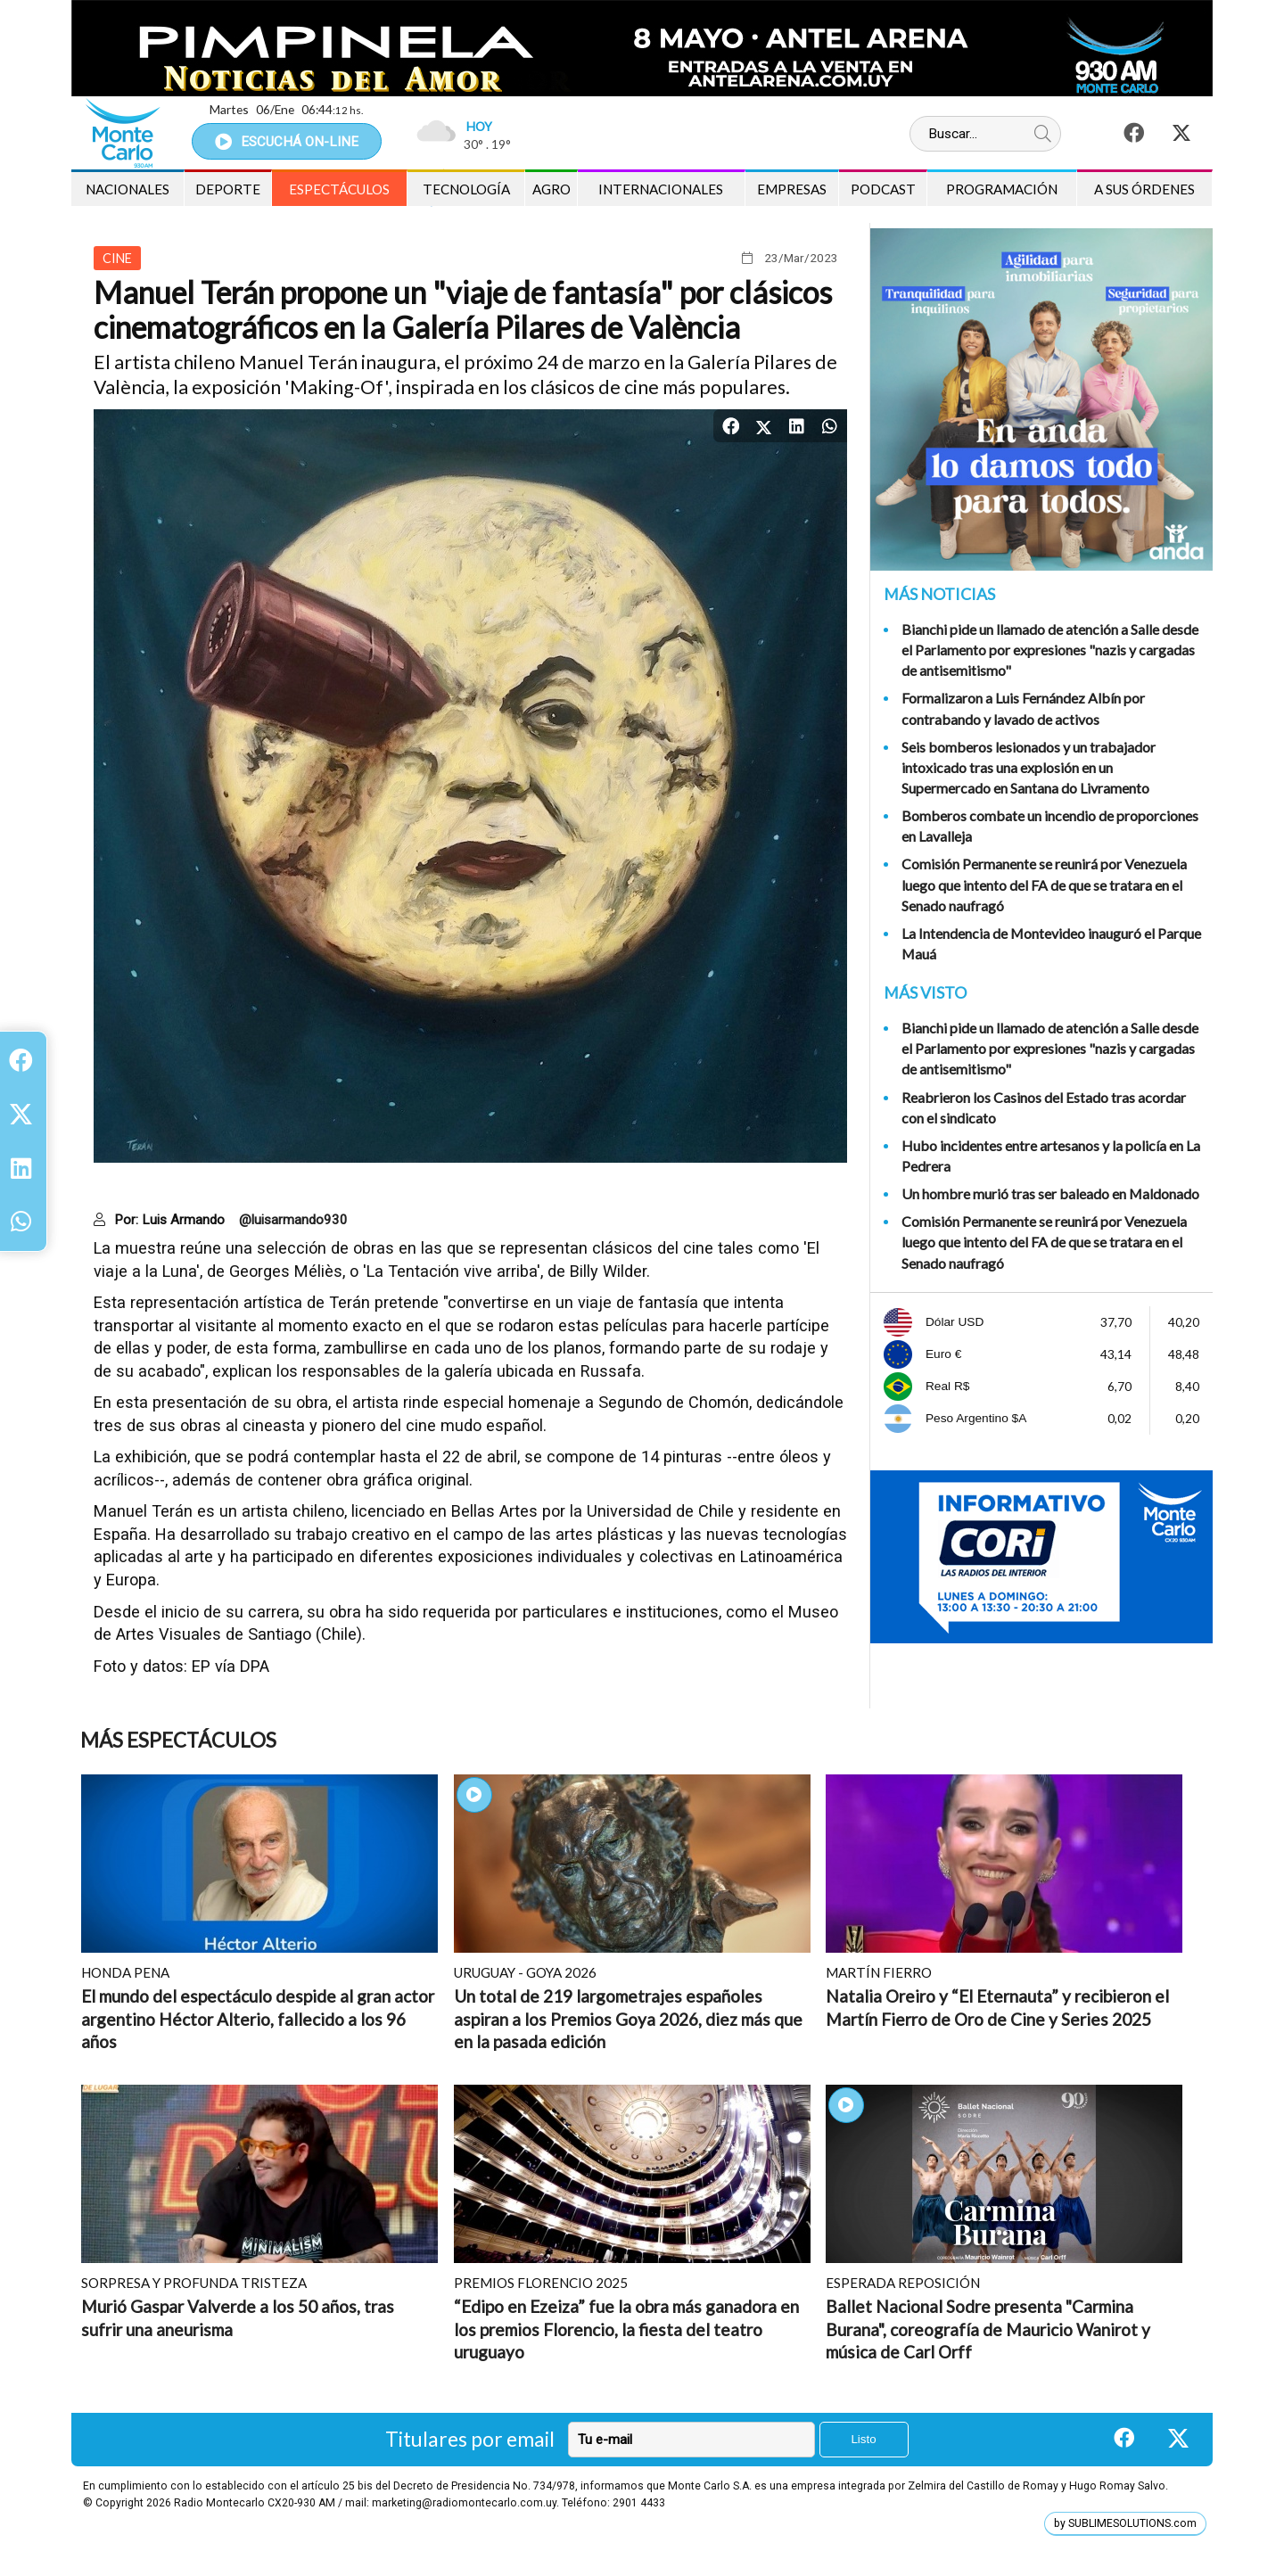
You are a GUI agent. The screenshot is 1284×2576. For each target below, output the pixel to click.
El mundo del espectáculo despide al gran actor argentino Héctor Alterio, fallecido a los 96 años (257, 2019)
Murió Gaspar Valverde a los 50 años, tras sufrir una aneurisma (237, 2318)
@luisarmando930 (293, 1220)
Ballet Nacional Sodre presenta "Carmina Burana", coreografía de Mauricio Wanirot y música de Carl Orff (988, 2329)
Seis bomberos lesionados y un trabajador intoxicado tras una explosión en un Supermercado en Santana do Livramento (1028, 767)
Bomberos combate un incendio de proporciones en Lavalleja (1049, 825)
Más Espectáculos (178, 1740)
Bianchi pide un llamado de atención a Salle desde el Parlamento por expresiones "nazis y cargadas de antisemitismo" (1049, 650)
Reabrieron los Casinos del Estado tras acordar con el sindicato (1043, 1107)
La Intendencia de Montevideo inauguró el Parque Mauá (1051, 943)
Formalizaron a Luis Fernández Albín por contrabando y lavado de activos (1023, 708)
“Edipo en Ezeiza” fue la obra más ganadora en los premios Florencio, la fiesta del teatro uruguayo (626, 2329)
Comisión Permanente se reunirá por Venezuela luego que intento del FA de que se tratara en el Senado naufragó (1044, 884)
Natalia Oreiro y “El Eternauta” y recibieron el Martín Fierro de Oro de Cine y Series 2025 (997, 2007)
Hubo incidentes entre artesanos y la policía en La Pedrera (1050, 1155)
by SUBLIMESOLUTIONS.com (1125, 2523)
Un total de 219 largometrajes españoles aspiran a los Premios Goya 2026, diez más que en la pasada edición (628, 2019)
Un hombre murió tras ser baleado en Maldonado (1050, 1193)
